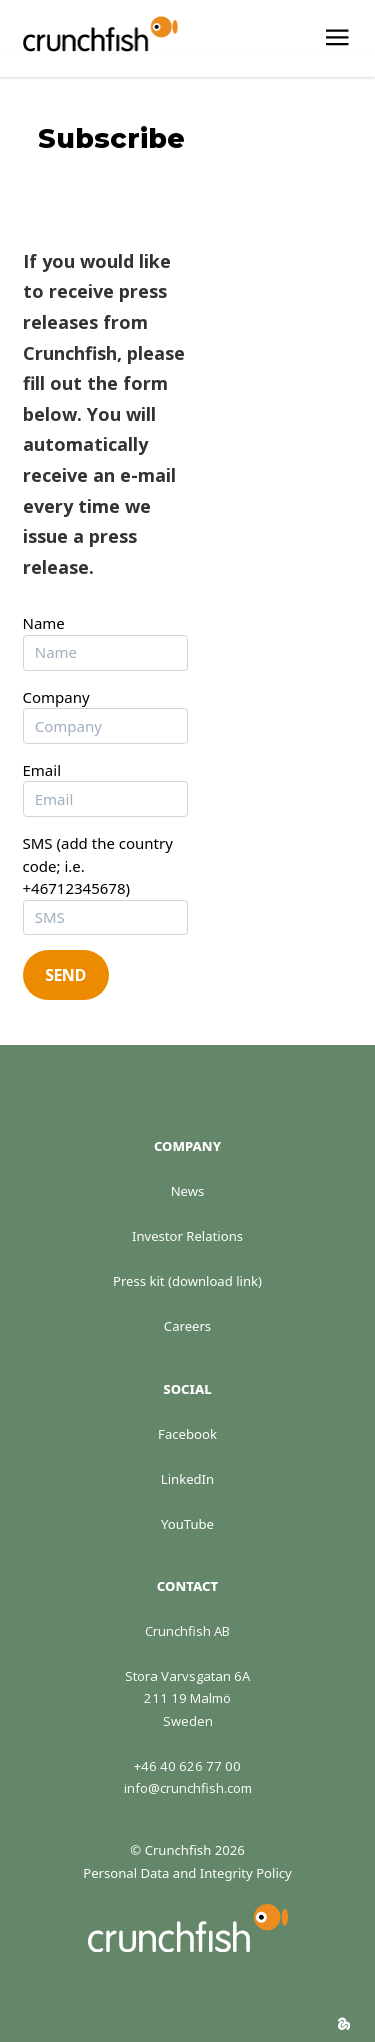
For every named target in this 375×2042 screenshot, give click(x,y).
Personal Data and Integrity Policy (187, 1873)
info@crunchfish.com (188, 1788)
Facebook (187, 1434)
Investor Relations (187, 1236)
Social (187, 1389)
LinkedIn (187, 1479)
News (188, 1191)
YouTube (187, 1524)
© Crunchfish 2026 (187, 1850)
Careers (187, 1326)
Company (56, 697)
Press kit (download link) (187, 1281)
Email (42, 770)
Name (44, 623)
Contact (187, 1586)
